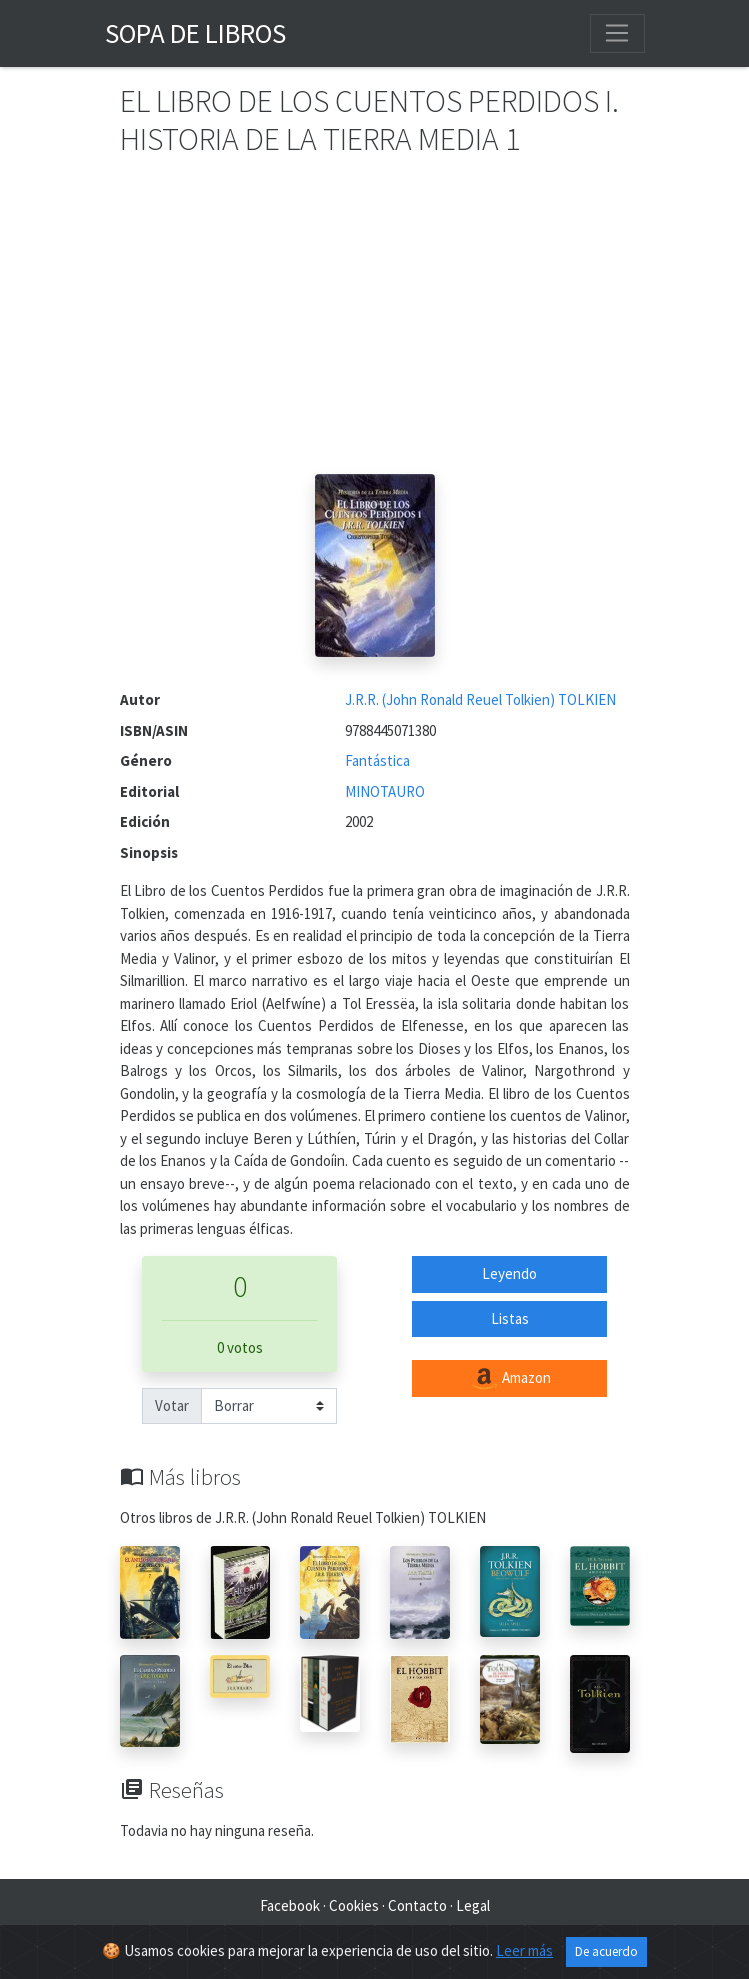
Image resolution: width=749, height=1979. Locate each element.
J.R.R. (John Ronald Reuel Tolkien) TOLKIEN (480, 699)
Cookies (354, 1905)
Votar (172, 1405)
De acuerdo (606, 1951)
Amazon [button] (510, 1379)
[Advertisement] (375, 324)
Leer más (524, 1950)
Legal (473, 1905)
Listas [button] (510, 1318)
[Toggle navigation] (617, 33)
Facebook (290, 1905)
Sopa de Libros (195, 33)
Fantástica (377, 760)
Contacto (417, 1905)
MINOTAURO (385, 791)
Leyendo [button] (509, 1273)
